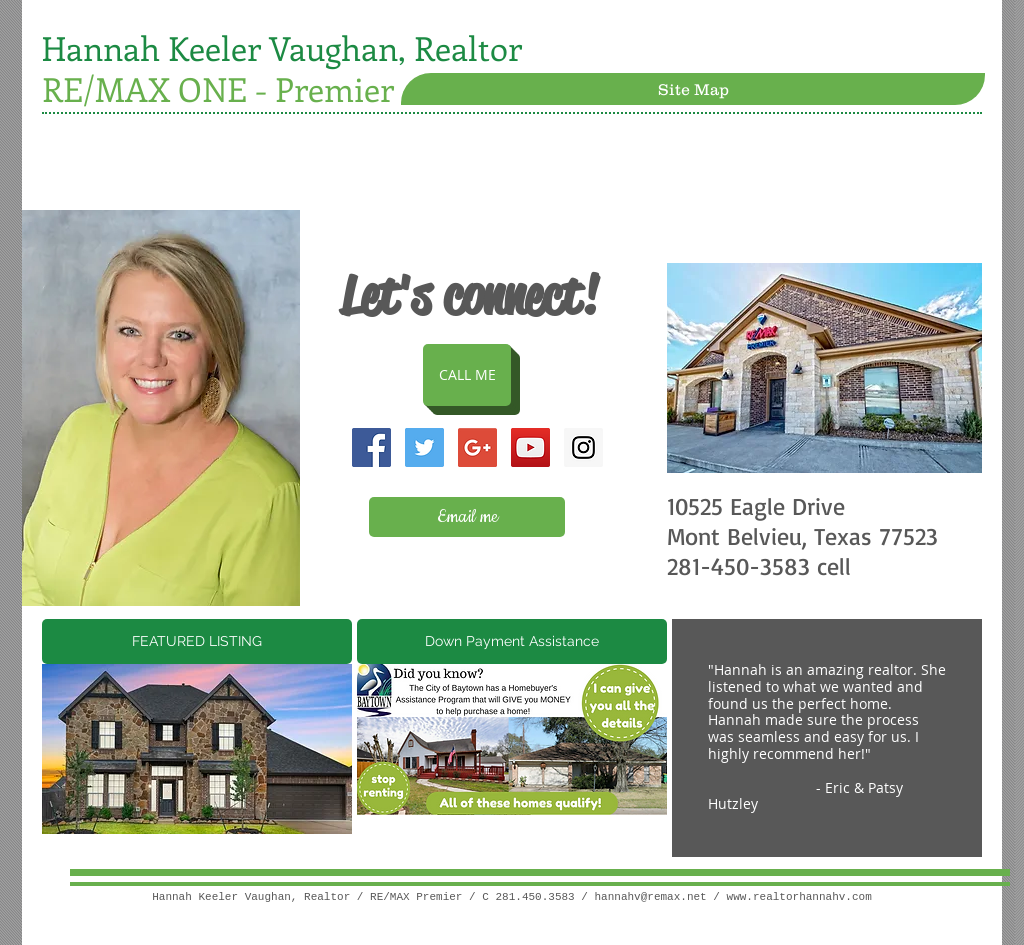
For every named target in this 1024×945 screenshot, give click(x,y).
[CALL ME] (467, 375)
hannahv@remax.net (651, 897)
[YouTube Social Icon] (530, 447)
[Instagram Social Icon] (583, 447)
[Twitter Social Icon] (424, 447)
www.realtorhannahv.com (799, 897)
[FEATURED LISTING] (197, 641)
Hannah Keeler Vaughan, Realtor (282, 47)
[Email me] (467, 517)
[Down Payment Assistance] (512, 641)
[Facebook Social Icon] (371, 447)
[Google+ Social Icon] (477, 447)
